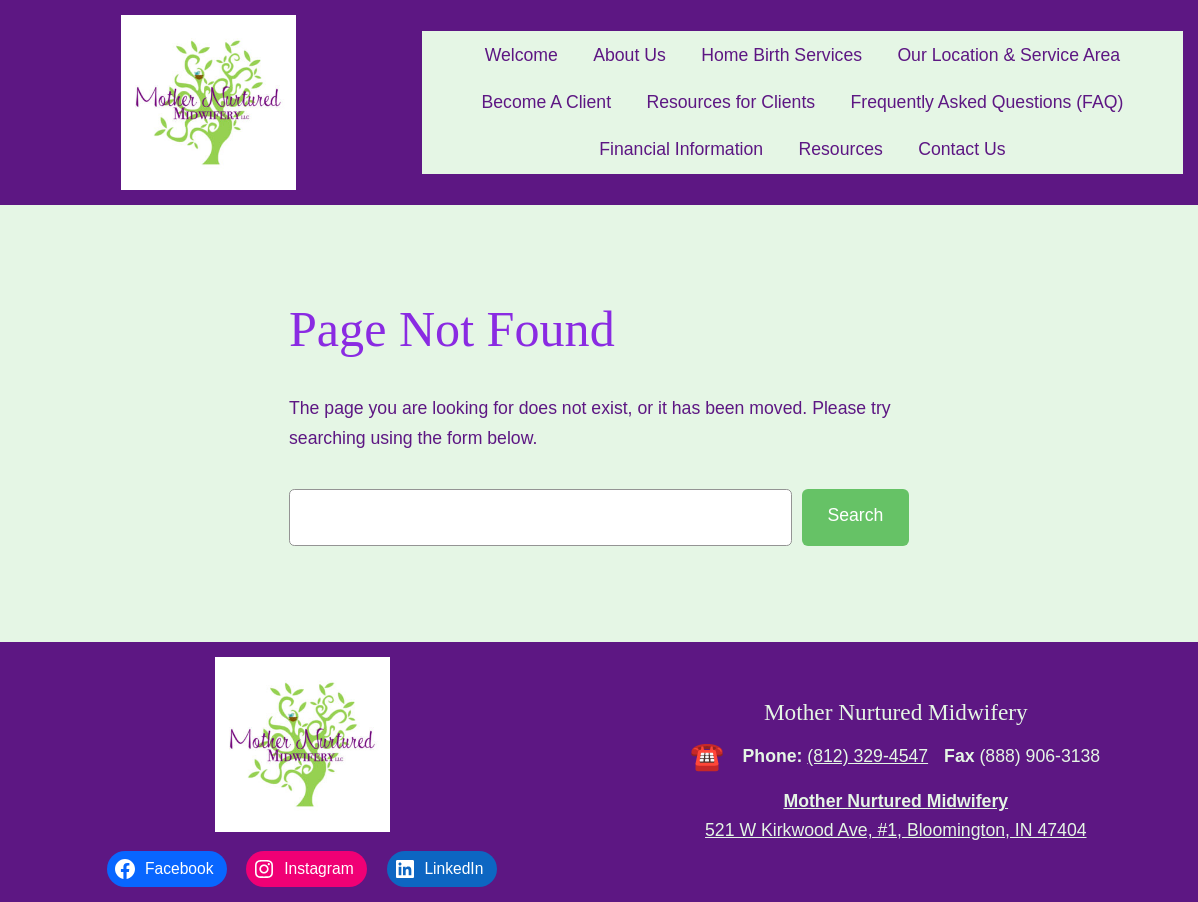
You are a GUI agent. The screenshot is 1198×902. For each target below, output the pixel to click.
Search (855, 515)
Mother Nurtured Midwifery (896, 712)
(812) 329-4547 (867, 756)
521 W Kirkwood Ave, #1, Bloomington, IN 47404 (895, 830)
